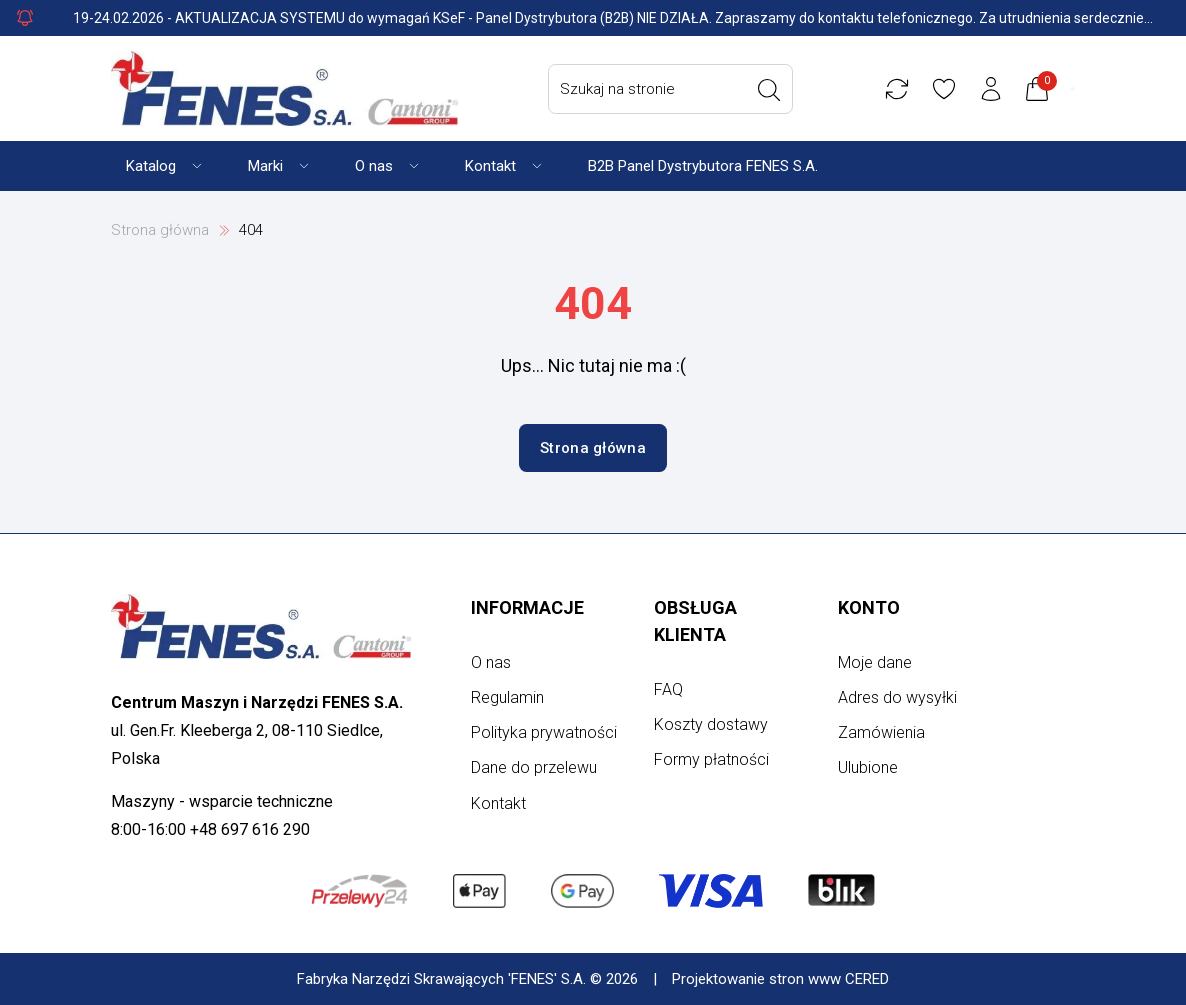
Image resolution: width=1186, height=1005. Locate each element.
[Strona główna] (284, 88)
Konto (869, 607)
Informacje (527, 607)
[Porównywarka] (902, 89)
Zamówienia (881, 732)
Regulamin (507, 697)
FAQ (668, 689)
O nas (491, 662)
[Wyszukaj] (774, 90)
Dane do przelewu (534, 767)
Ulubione (868, 767)
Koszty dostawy (711, 724)
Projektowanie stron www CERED (780, 979)
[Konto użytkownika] (996, 89)
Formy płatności (711, 759)
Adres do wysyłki (897, 697)
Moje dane (875, 662)
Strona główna (160, 230)
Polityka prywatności (544, 732)
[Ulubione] (949, 89)
